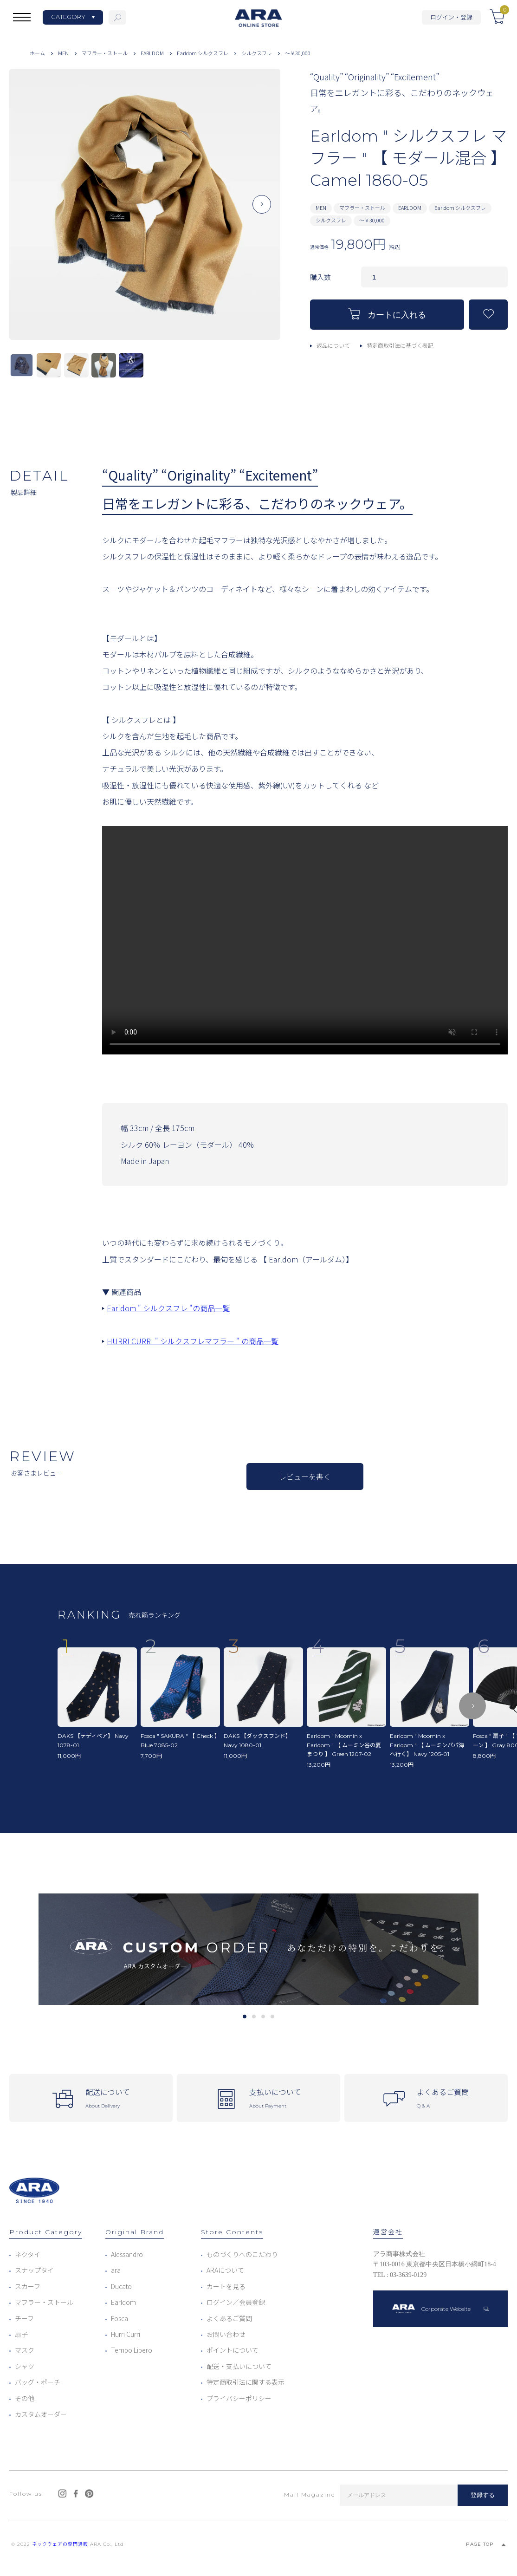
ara (116, 2270)
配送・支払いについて (239, 2366)
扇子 (21, 2334)
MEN (63, 53)
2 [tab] (253, 2016)
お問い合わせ (226, 2334)
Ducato (121, 2286)
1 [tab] (244, 2016)
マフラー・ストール (105, 53)
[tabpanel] (258, 1949)
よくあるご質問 (229, 2318)
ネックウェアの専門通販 (60, 2544)
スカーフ (27, 2286)
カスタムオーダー (41, 2414)
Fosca (119, 2318)
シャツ (24, 2366)
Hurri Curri (125, 2334)
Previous (28, 212)
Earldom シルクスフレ (202, 53)
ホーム (37, 53)
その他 (24, 2398)
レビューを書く (305, 1476)
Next (261, 212)
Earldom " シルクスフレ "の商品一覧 (168, 1308)
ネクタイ (27, 2254)
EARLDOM (152, 53)
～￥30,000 (297, 53)
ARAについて (225, 2270)
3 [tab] (263, 2016)
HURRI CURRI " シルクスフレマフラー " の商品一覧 (192, 1341)
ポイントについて (232, 2350)
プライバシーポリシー (239, 2398)
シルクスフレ (256, 53)
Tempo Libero (131, 2350)
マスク (24, 2350)
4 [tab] (272, 2016)
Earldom (123, 2302)
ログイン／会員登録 (236, 2302)
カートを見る (226, 2286)
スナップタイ (34, 2270)
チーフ (24, 2318)
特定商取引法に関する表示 (245, 2382)
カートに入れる (387, 313)
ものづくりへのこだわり (242, 2254)
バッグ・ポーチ (37, 2382)
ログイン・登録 (451, 17)
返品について (333, 345)
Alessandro (127, 2254)
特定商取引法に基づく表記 (400, 345)
